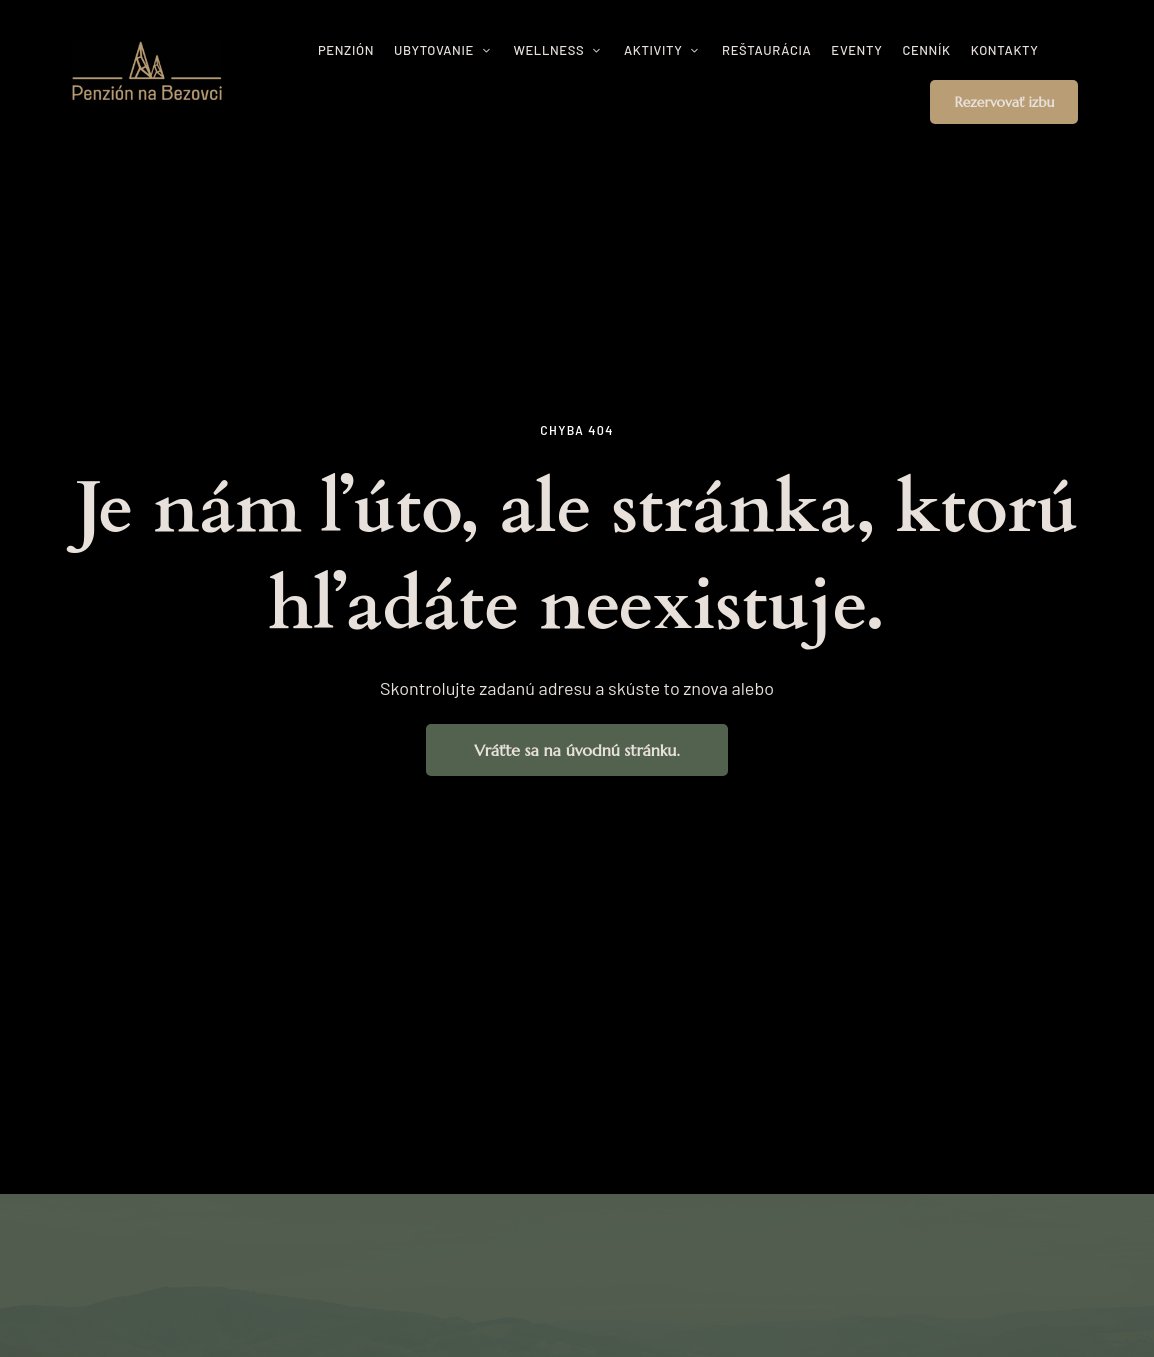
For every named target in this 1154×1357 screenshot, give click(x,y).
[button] (1004, 102)
